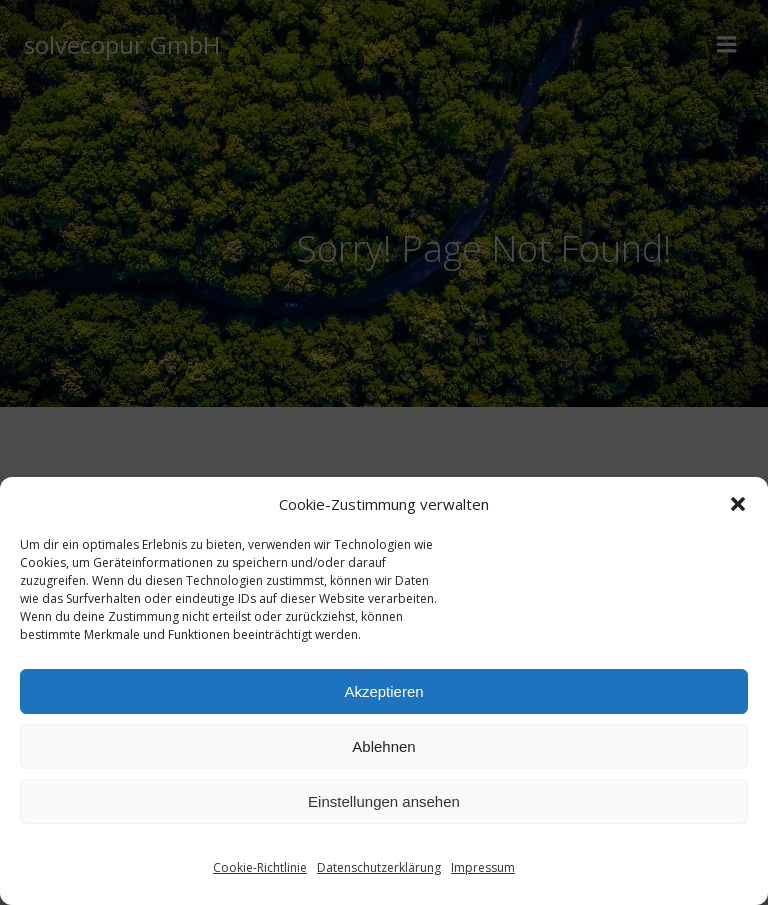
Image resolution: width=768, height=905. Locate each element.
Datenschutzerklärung (379, 867)
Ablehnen (383, 746)
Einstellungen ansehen (384, 801)
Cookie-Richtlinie (260, 867)
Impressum (483, 867)
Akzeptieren (383, 691)
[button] (738, 504)
